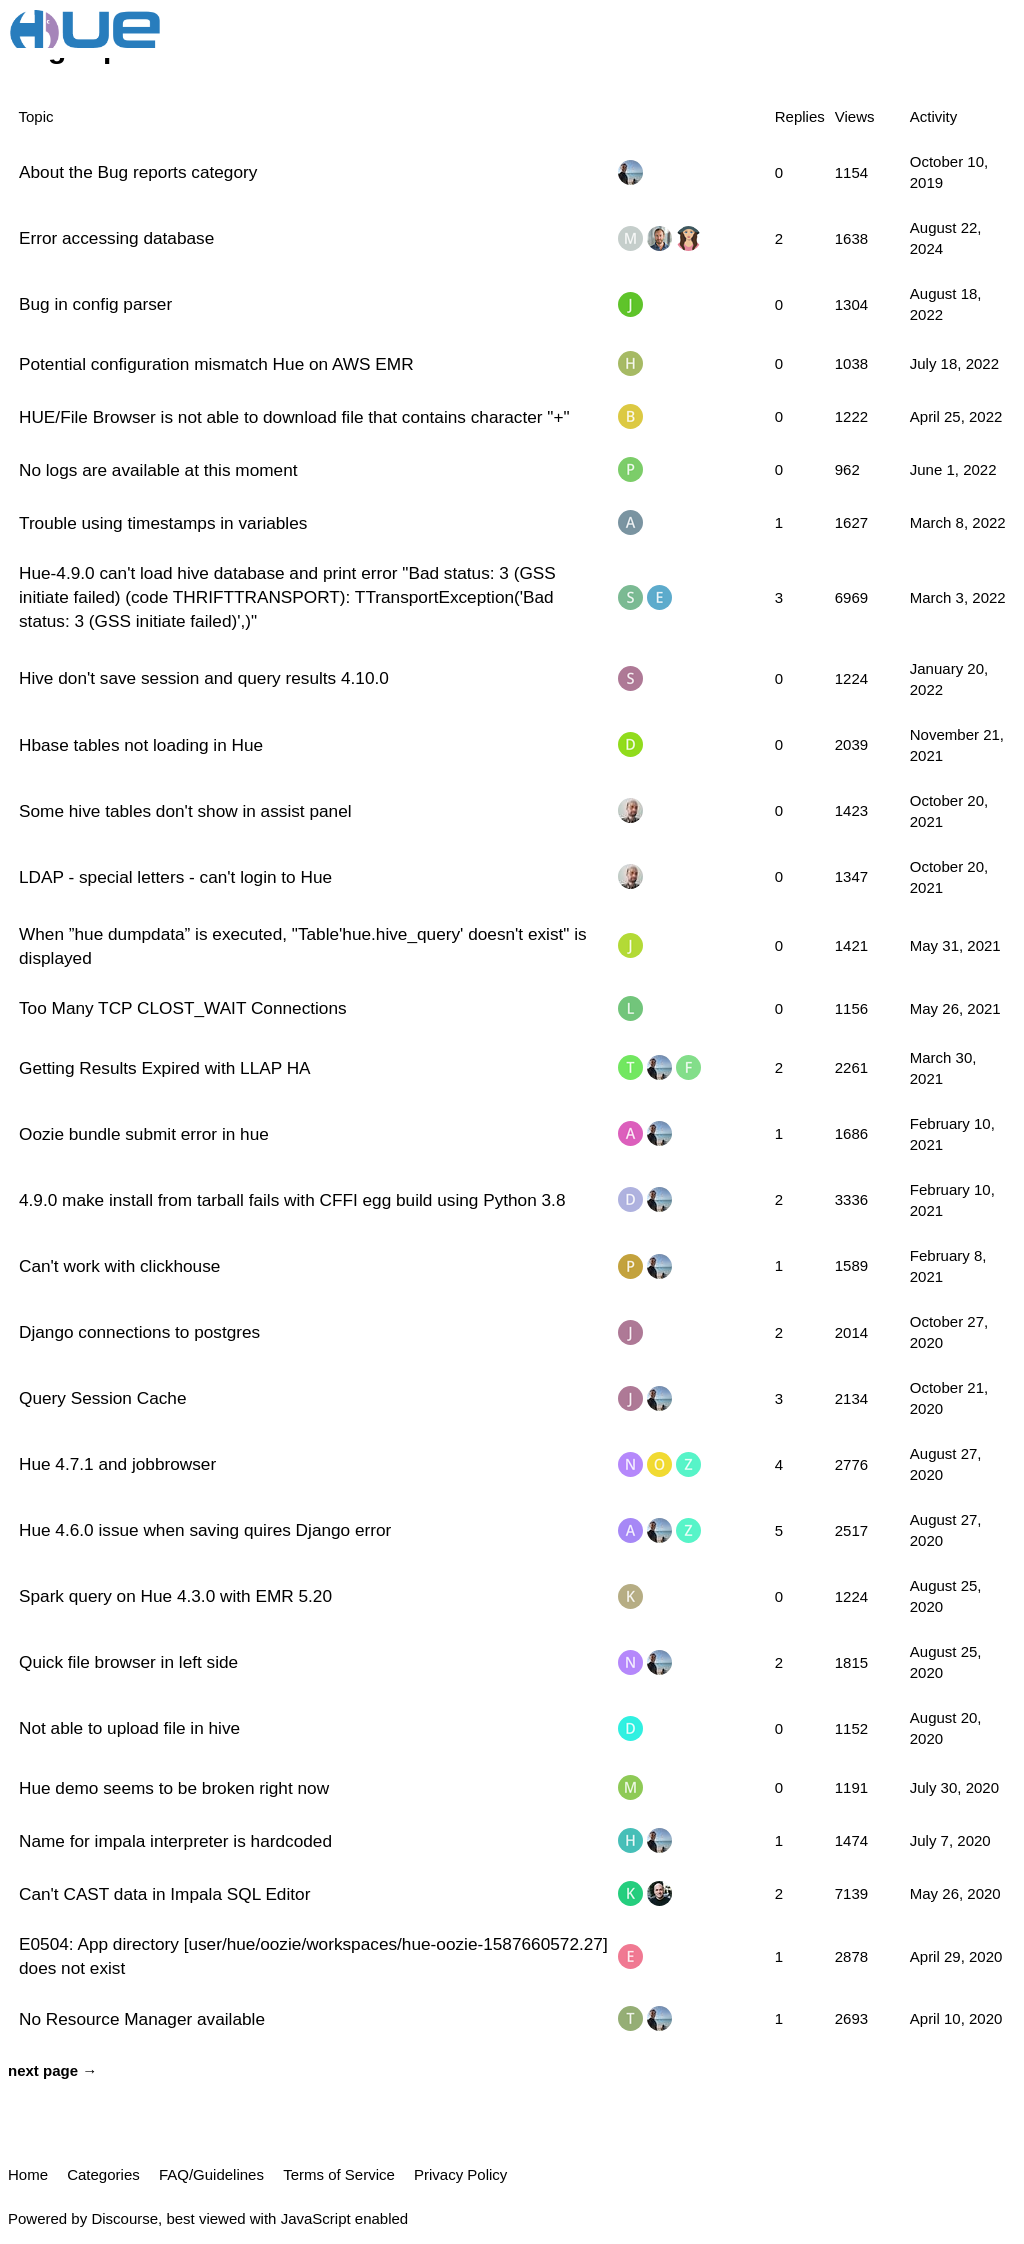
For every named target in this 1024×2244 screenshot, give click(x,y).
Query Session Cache (103, 1398)
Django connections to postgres (139, 1332)
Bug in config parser (95, 304)
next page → (52, 2070)
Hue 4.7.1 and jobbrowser (117, 1464)
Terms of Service (339, 2174)
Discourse (124, 2218)
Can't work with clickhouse (119, 1266)
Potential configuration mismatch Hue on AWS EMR (216, 364)
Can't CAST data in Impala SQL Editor (164, 1894)
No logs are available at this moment (158, 470)
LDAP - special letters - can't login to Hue (175, 877)
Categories (103, 2174)
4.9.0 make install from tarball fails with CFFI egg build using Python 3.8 (292, 1200)
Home (28, 2174)
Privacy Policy (460, 2174)
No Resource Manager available (142, 2019)
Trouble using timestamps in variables (163, 523)
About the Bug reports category (138, 172)
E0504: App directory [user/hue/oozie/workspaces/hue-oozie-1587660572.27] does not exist (313, 1956)
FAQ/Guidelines (211, 2174)
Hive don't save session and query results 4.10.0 (204, 678)
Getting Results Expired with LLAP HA (165, 1068)
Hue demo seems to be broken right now (174, 1788)
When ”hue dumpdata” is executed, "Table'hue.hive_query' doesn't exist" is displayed (303, 946)
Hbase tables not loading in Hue (141, 745)
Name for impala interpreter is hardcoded (175, 1841)
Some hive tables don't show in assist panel (185, 811)
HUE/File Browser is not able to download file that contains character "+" (294, 417)
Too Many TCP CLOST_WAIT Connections (183, 1008)
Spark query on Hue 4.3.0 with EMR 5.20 (175, 1596)
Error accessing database (116, 238)
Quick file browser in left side (128, 1662)
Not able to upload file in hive (129, 1728)
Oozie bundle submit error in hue (144, 1134)
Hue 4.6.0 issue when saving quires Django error (205, 1530)
